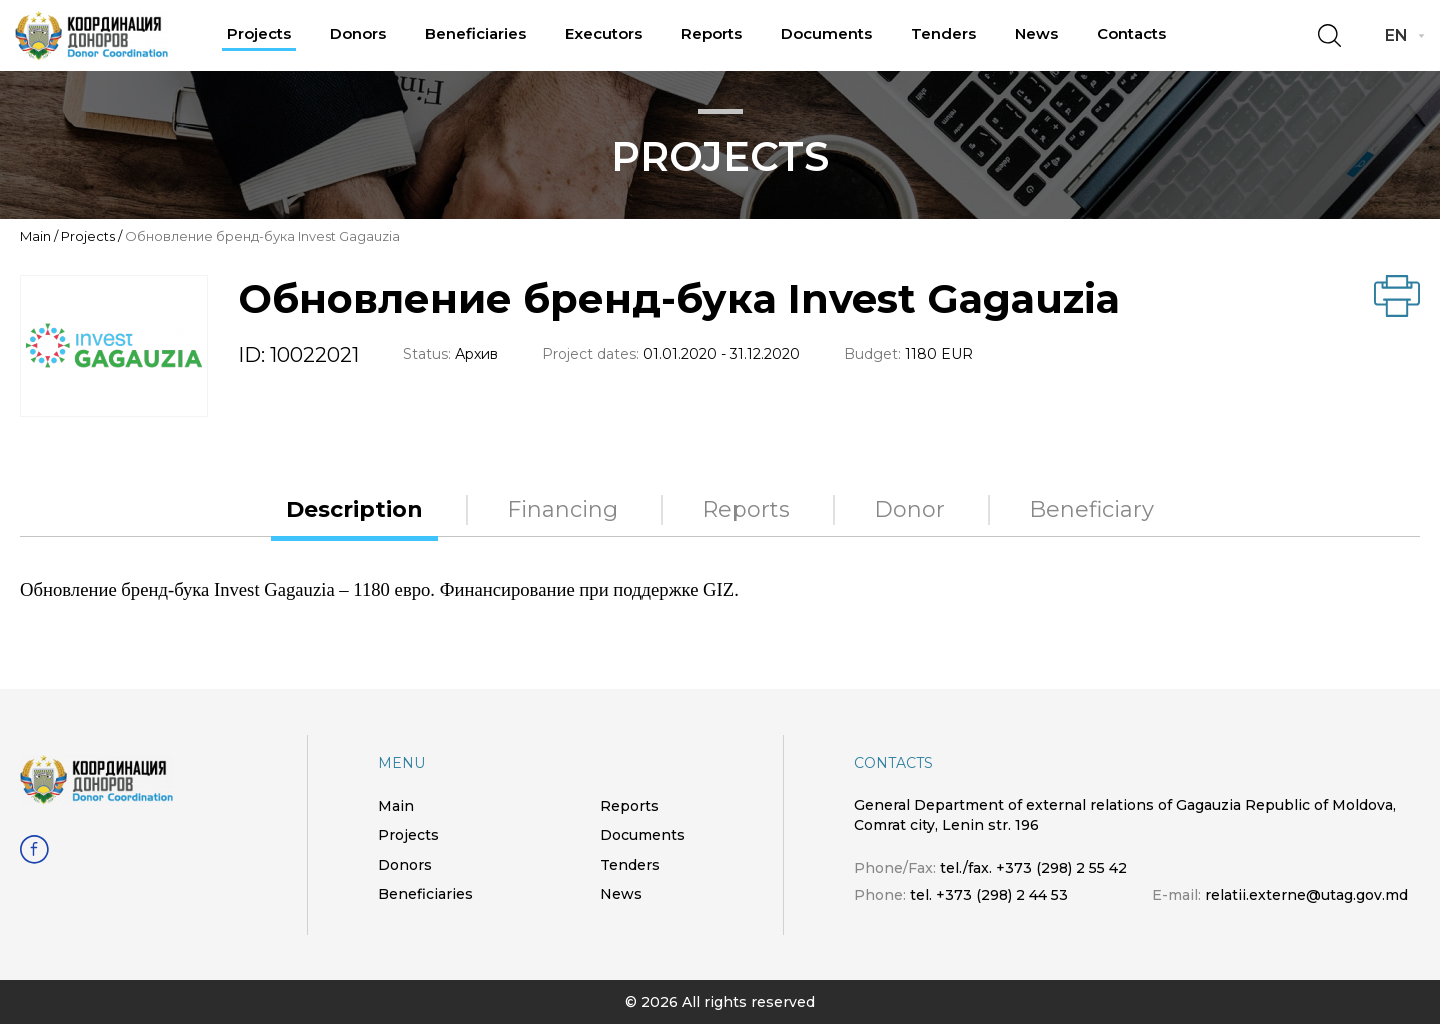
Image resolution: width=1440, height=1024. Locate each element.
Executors (603, 33)
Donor (909, 510)
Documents (826, 33)
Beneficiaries (475, 33)
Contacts (1131, 33)
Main (35, 236)
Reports (711, 33)
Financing (562, 510)
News (1036, 33)
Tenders (943, 33)
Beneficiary (1091, 510)
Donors (358, 33)
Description (354, 510)
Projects (259, 33)
